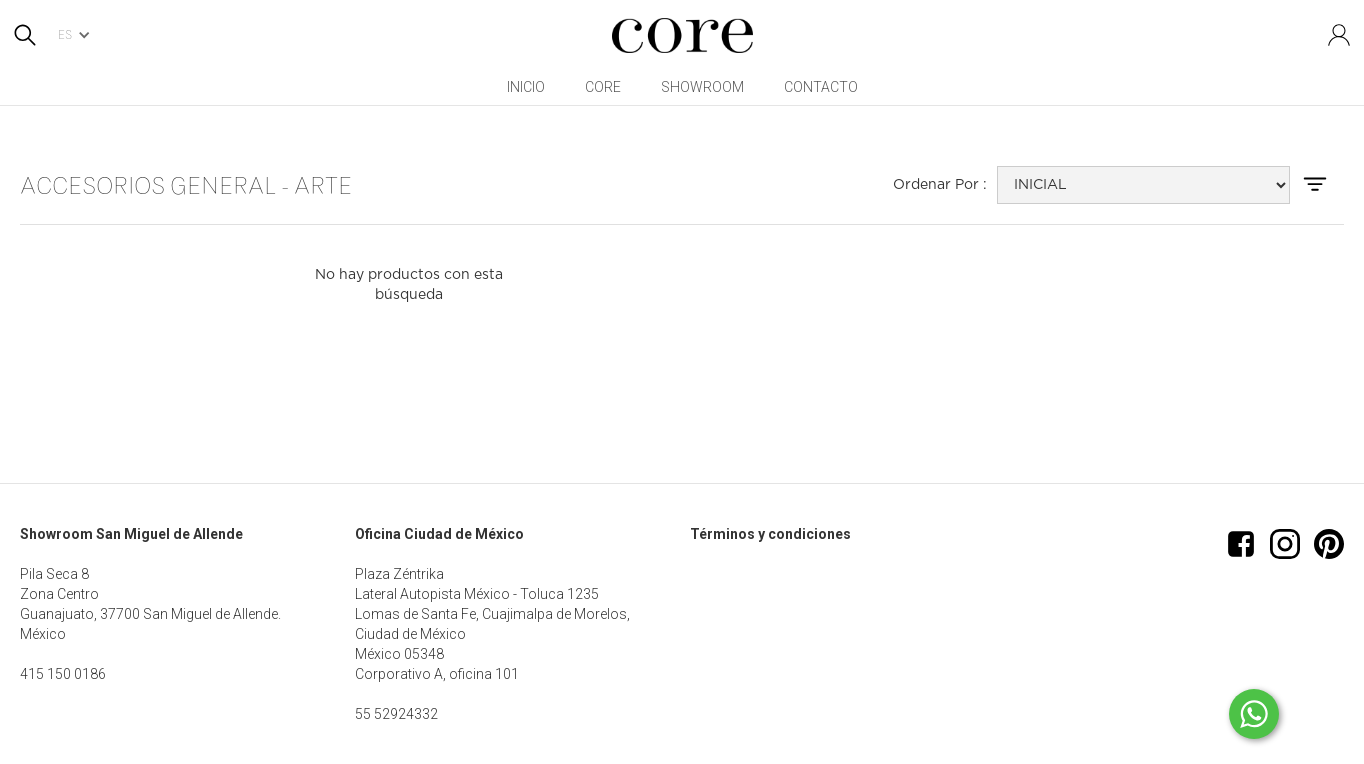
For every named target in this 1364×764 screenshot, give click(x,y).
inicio (526, 87)
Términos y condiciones (770, 534)
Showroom (702, 87)
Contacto (821, 87)
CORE (603, 87)
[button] (80, 35)
